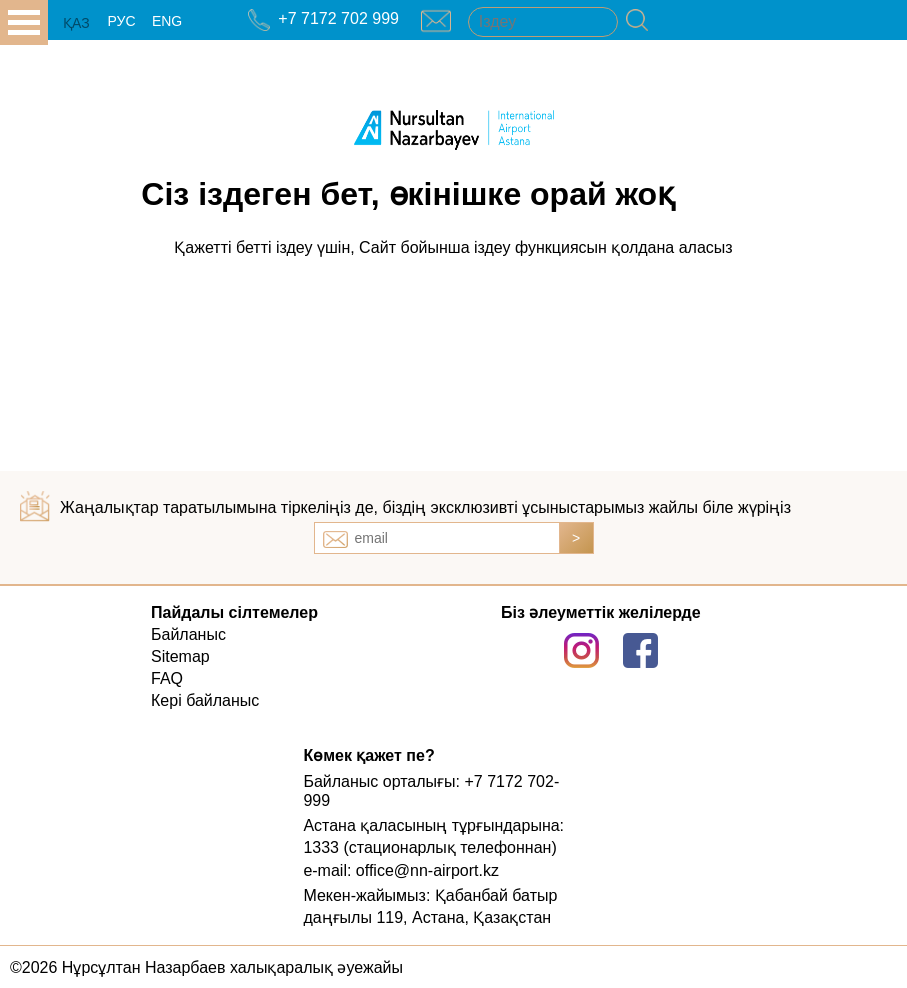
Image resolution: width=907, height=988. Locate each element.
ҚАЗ (76, 23)
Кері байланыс (205, 700)
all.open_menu (24, 22)
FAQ (167, 678)
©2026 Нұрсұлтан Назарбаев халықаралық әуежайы (206, 967)
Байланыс (188, 634)
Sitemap (180, 656)
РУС (121, 21)
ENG (167, 21)
